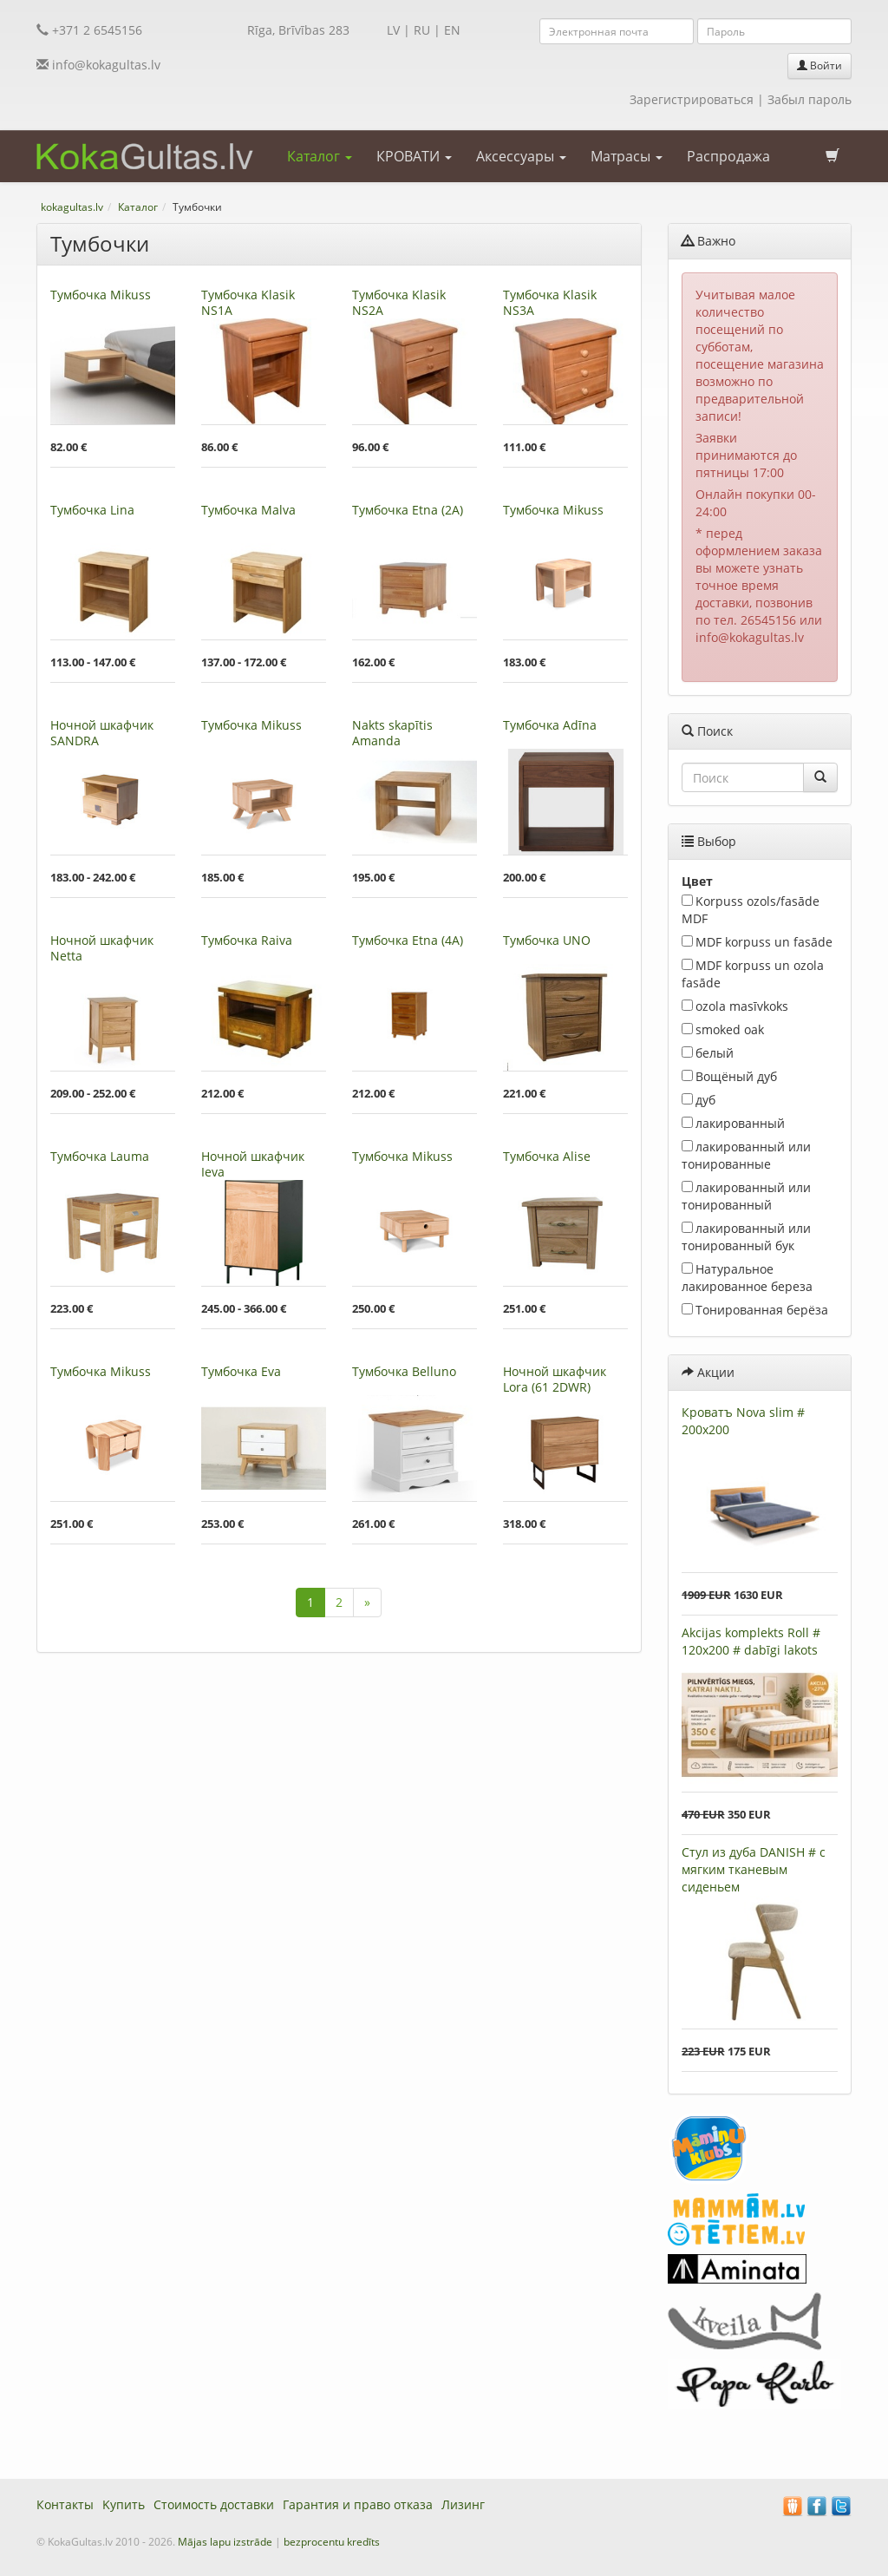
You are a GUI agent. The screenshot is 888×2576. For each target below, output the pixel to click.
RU (422, 30)
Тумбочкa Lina (92, 509)
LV (393, 30)
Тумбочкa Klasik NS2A (399, 302)
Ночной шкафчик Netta (101, 948)
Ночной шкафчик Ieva (252, 1164)
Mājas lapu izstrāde (225, 2541)
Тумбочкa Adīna (550, 725)
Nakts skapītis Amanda (392, 733)
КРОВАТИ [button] (414, 156)
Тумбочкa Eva (241, 1371)
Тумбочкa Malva (248, 509)
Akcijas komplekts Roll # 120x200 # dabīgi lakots (751, 1641)
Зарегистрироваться (692, 99)
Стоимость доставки (213, 2504)
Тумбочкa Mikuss (100, 294)
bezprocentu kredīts (332, 2541)
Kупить (123, 2504)
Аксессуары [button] (521, 156)
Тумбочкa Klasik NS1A (248, 302)
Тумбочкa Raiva (246, 940)
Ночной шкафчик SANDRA (101, 733)
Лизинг (463, 2504)
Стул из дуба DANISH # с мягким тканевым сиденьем (754, 1869)
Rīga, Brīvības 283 (298, 30)
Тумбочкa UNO (547, 940)
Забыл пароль (809, 99)
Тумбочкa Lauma (99, 1156)
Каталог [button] (319, 156)
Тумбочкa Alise (547, 1156)
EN (452, 30)
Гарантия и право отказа (358, 2504)
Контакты (65, 2504)
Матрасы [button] (627, 156)
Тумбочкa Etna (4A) (407, 940)
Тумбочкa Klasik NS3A (550, 302)
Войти (819, 65)
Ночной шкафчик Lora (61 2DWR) (554, 1379)
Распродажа (728, 156)
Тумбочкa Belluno (404, 1371)
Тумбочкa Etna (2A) (407, 509)
